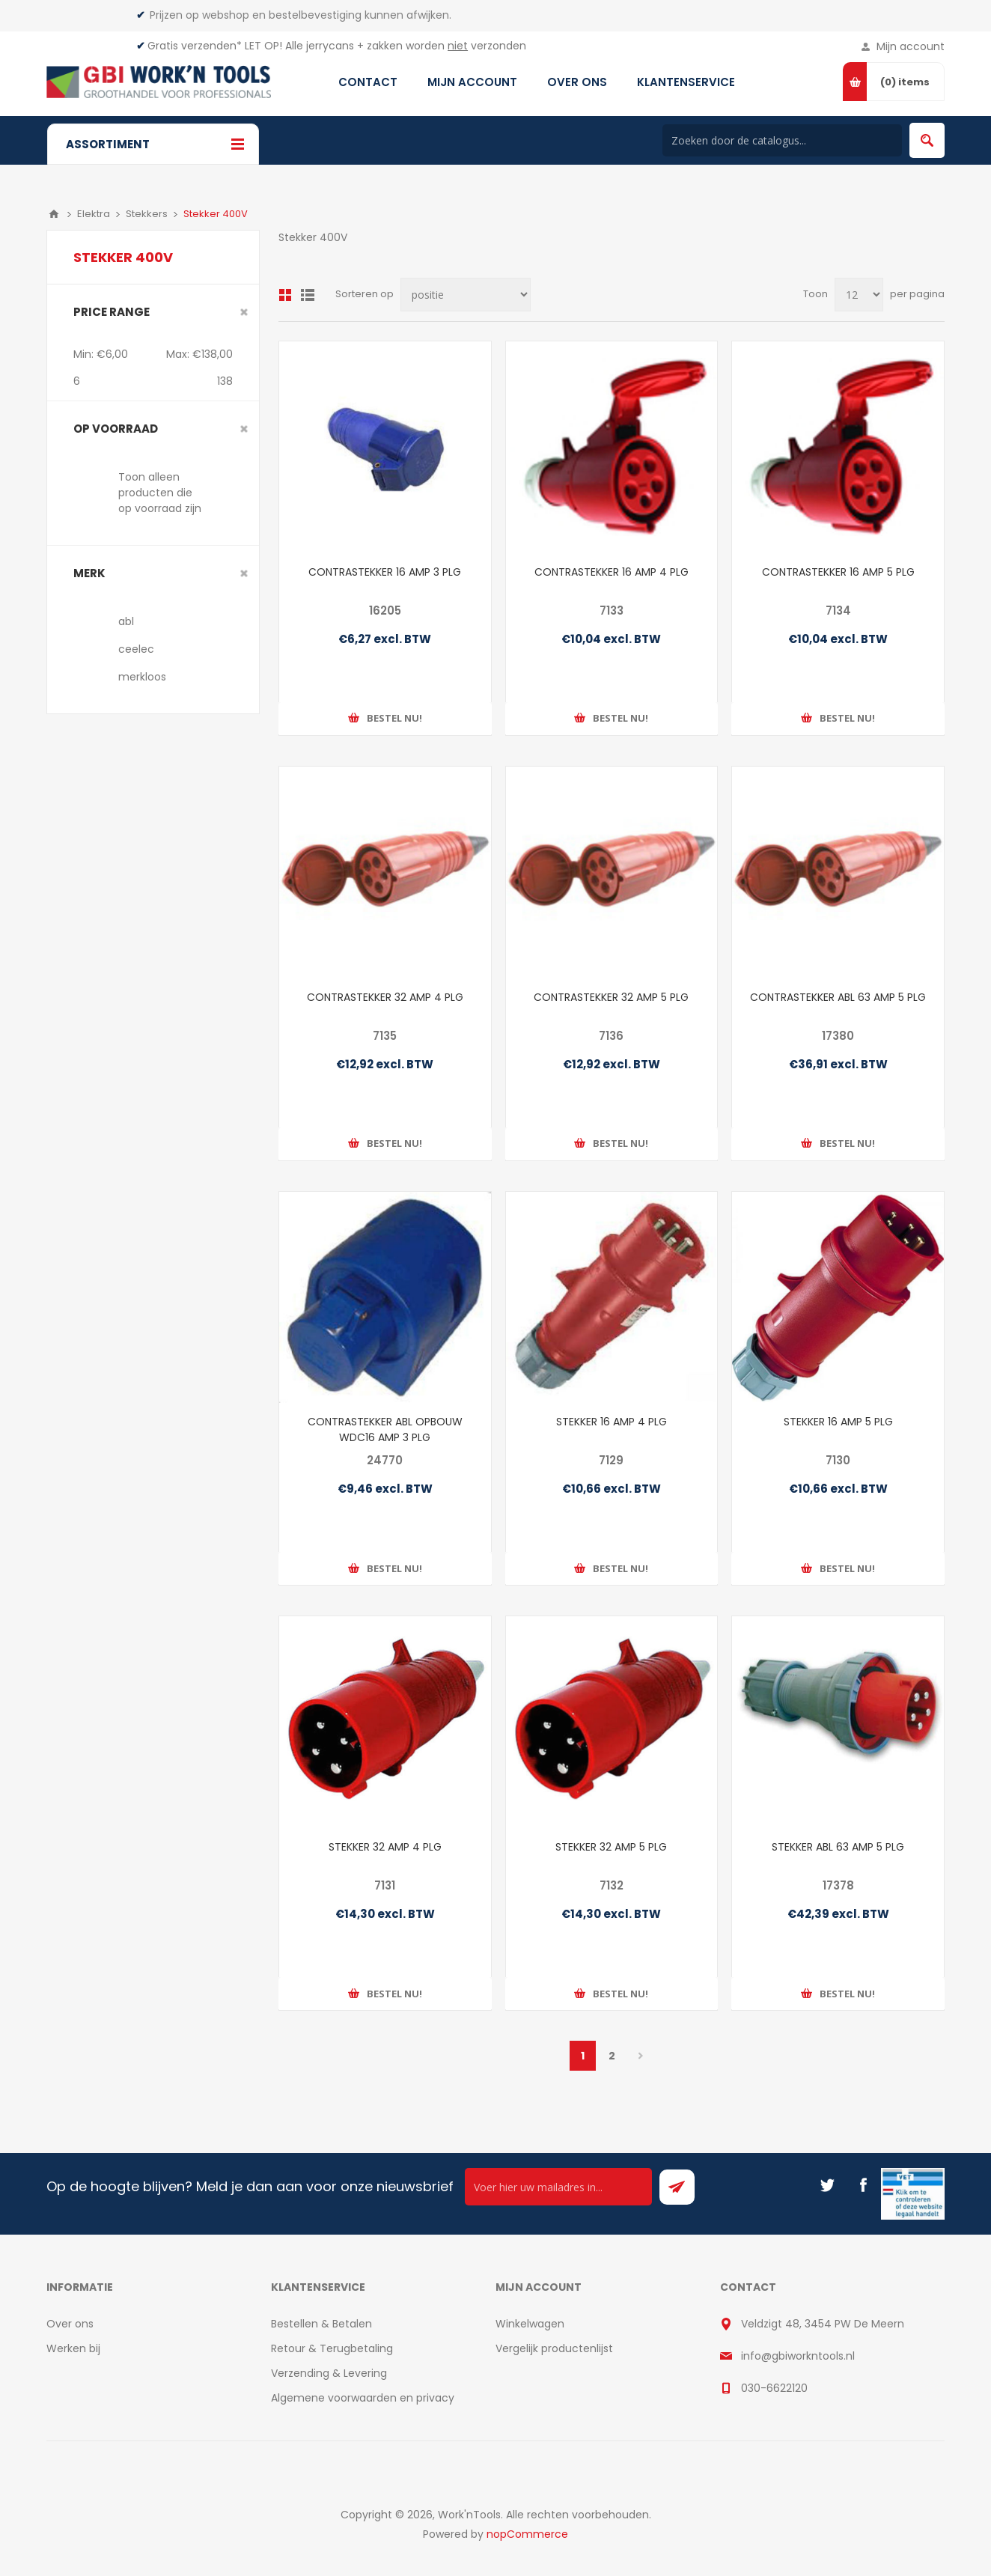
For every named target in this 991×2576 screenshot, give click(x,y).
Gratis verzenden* (194, 45)
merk (89, 573)
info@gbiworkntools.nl (798, 2355)
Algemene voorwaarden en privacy (362, 2397)
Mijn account (910, 46)
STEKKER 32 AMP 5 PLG (611, 1846)
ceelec (136, 649)
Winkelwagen (530, 2323)
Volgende (641, 2056)
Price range (111, 312)
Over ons (70, 2323)
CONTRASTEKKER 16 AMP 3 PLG (384, 571)
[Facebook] (863, 2185)
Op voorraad (115, 428)
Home (53, 214)
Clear (244, 312)
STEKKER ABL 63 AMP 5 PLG (838, 1846)
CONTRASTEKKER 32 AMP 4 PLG (385, 997)
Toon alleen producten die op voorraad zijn (159, 492)
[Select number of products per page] (859, 294)
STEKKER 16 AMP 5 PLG (838, 1421)
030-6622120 (774, 2388)
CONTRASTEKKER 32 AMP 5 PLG (611, 997)
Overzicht (285, 295)
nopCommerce (527, 2534)
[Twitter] (827, 2185)
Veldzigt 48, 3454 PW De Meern (822, 2323)
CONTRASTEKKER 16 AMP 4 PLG (611, 571)
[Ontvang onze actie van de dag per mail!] (558, 2186)
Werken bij (73, 2348)
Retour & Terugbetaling (332, 2348)
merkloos (142, 676)
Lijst (307, 295)
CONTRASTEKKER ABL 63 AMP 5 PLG (838, 997)
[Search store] (782, 140)
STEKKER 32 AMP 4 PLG (385, 1846)
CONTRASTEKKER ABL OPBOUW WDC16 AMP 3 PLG (385, 1429)
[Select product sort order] (465, 294)
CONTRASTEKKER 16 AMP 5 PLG (838, 571)
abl (126, 621)
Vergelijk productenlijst (554, 2348)
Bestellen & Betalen (321, 2323)
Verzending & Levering (329, 2373)
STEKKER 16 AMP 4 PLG (611, 1421)
